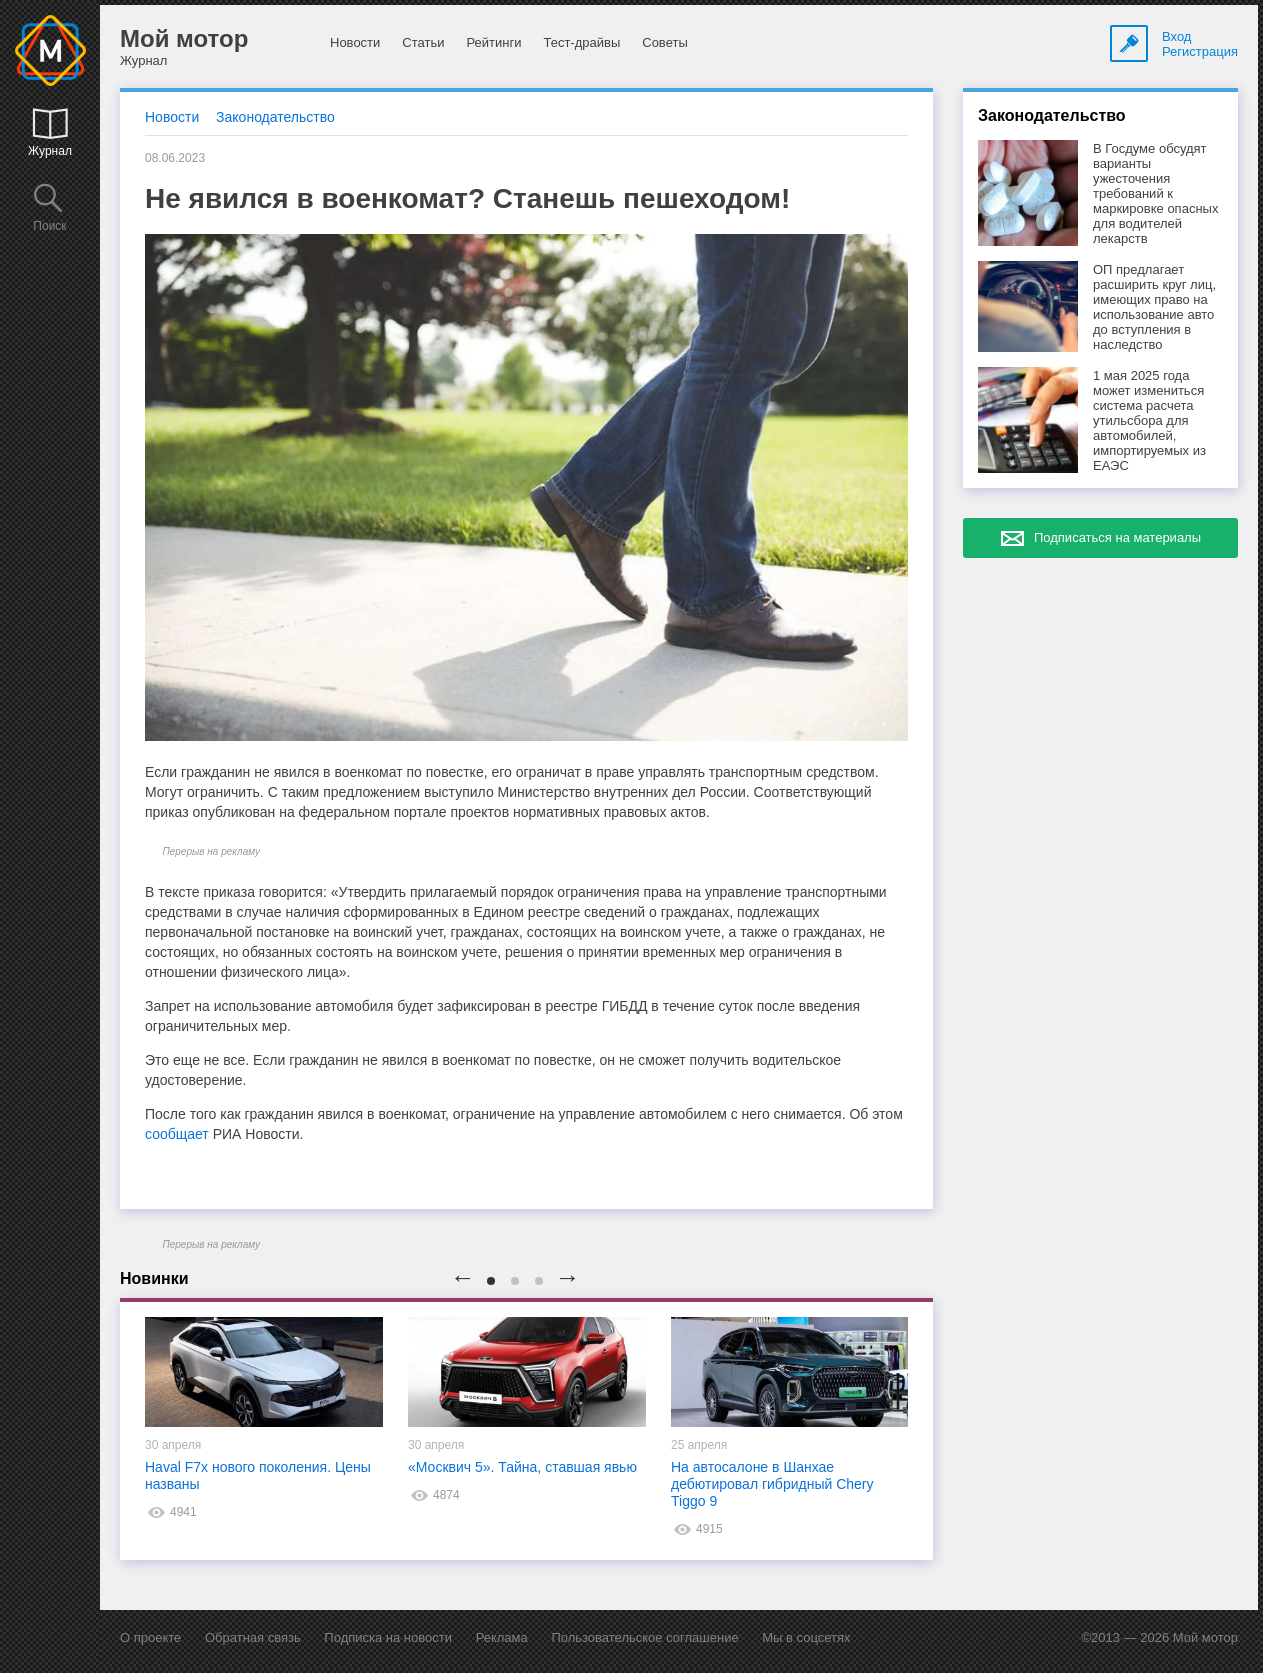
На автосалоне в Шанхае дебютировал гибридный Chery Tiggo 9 (772, 1484)
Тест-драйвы (581, 42)
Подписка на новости (388, 1637)
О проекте (150, 1637)
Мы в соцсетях (806, 1637)
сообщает (177, 1134)
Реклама (502, 1637)
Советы (664, 42)
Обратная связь (253, 1637)
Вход (1176, 36)
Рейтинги (493, 42)
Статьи (423, 42)
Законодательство (275, 117)
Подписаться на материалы (1117, 537)
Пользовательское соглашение (644, 1637)
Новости (355, 42)
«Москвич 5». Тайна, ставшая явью (522, 1467)
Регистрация (1200, 51)
